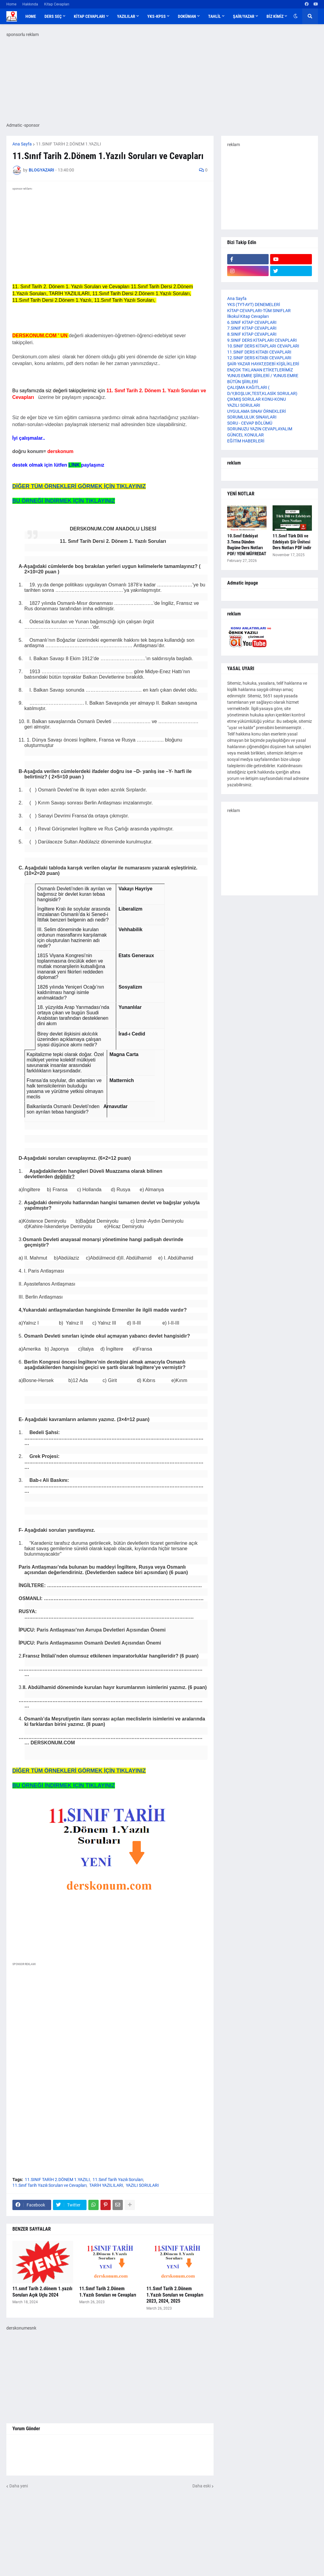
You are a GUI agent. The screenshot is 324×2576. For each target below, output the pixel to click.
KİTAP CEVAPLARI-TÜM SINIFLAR (259, 310)
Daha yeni (18, 2485)
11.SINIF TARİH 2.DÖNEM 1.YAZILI (68, 144)
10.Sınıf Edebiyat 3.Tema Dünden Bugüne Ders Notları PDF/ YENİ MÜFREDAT (246, 544)
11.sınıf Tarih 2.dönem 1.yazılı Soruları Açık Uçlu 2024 (42, 2292)
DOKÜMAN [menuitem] (187, 16)
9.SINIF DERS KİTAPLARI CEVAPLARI (262, 340)
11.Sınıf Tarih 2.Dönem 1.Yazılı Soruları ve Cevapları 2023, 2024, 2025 (174, 2295)
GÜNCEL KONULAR (245, 434)
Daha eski (201, 2485)
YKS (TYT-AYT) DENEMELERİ (253, 304)
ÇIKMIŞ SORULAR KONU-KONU (256, 399)
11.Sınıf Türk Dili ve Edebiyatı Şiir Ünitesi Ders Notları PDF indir (292, 541)
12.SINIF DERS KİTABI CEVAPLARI (259, 357)
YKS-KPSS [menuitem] (156, 16)
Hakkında (30, 4)
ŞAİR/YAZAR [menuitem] (243, 16)
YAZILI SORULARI (142, 2185)
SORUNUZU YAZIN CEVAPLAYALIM (259, 428)
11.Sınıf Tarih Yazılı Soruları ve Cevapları (49, 2185)
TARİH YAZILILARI (106, 2185)
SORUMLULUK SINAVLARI (252, 417)
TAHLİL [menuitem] (214, 16)
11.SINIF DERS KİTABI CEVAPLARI (259, 352)
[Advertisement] (110, 2026)
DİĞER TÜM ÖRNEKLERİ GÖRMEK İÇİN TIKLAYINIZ (79, 486)
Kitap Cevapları (56, 4)
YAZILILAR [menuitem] (126, 16)
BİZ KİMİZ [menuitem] (275, 16)
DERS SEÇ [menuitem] (53, 16)
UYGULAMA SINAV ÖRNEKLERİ (256, 411)
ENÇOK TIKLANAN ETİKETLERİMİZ (260, 369)
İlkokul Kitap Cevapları (248, 316)
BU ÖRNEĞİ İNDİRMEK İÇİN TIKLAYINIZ (63, 501)
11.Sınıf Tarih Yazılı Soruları (118, 2179)
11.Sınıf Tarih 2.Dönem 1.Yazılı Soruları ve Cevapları (107, 2292)
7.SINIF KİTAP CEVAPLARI (252, 328)
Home (11, 4)
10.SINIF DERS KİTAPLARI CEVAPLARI (263, 346)
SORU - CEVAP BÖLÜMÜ (249, 423)
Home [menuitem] (30, 16)
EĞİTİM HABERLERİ (245, 441)
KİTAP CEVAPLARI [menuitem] (89, 16)
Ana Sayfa (22, 144)
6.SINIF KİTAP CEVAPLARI (252, 322)
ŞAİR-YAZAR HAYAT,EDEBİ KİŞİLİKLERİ (263, 363)
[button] (295, 16)
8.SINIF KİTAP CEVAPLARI (252, 334)
